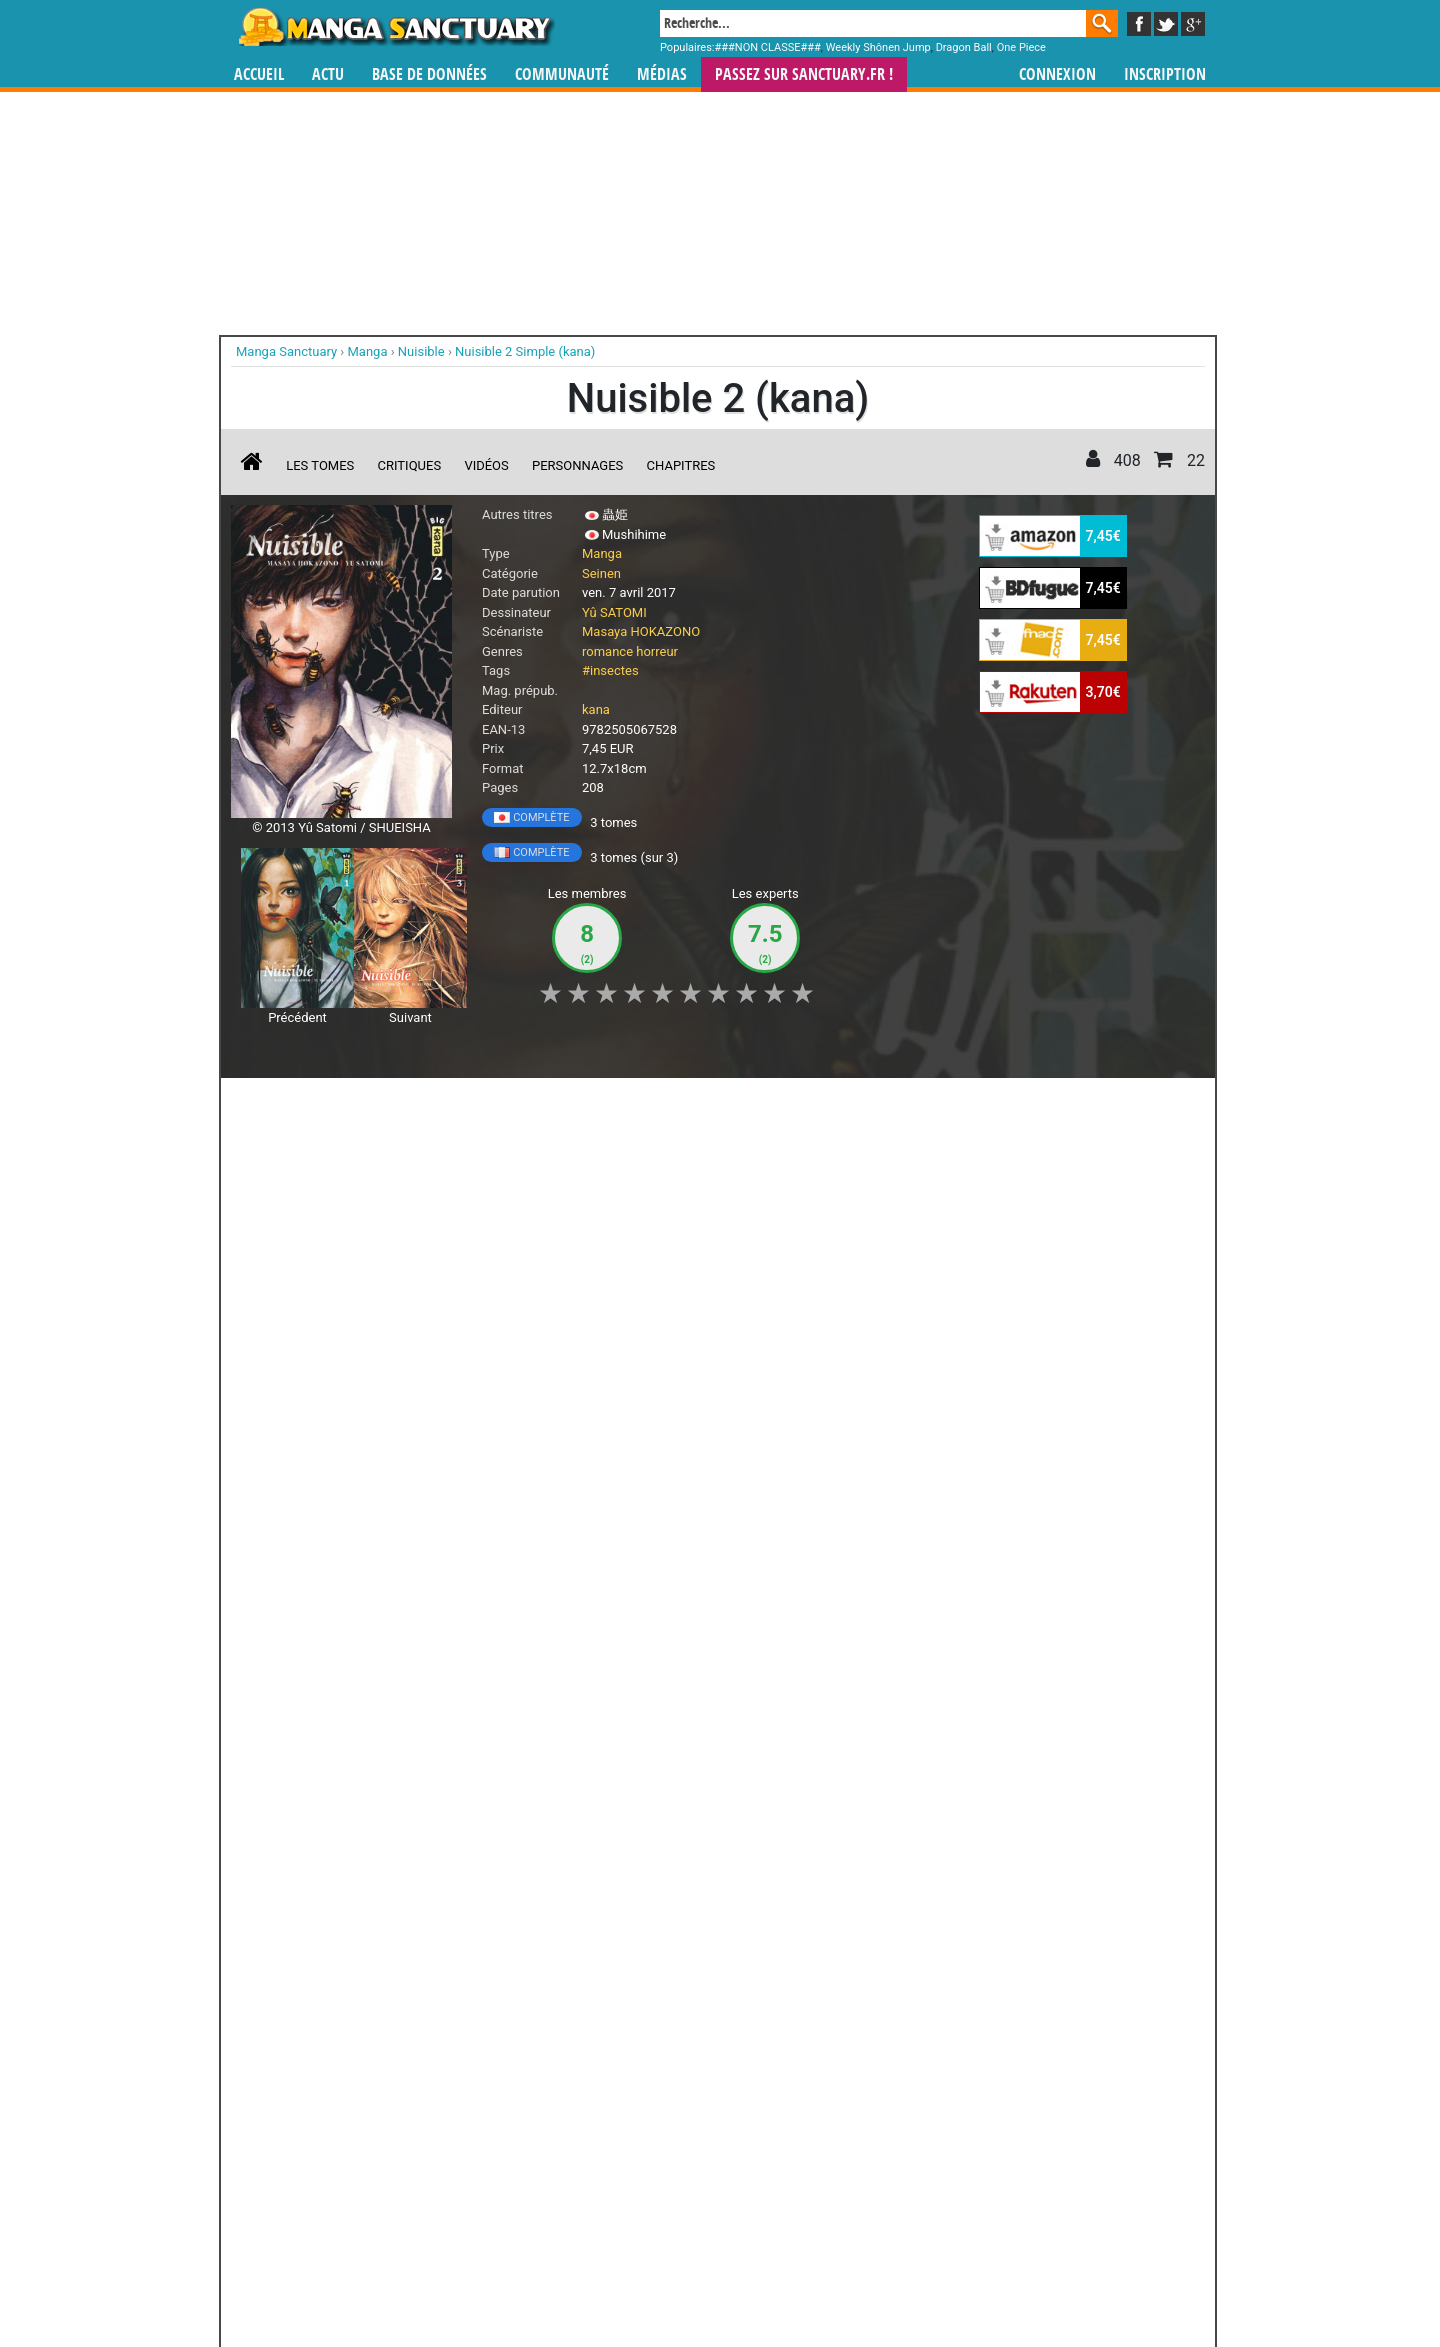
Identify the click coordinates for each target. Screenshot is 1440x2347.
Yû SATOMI (614, 612)
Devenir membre (631, 2277)
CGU (795, 2277)
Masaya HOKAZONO (641, 631)
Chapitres (681, 465)
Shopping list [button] (475, 1104)
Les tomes (320, 465)
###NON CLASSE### (768, 47)
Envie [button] (568, 1104)
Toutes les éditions (552, 1915)
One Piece (1021, 47)
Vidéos (486, 465)
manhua (870, 2159)
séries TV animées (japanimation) (1003, 2159)
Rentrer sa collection (727, 2277)
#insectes (610, 670)
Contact (832, 2277)
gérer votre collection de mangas (658, 2176)
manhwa (824, 2159)
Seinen (601, 573)
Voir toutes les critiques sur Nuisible (553, 1494)
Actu (328, 74)
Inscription (1165, 74)
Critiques (410, 465)
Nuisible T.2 (348, 1243)
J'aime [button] (284, 1104)
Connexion (1057, 74)
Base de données (429, 74)
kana (596, 709)
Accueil (259, 74)
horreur (657, 651)
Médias (662, 74)
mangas (778, 2159)
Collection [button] (371, 1104)
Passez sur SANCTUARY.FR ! (804, 74)
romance (607, 651)
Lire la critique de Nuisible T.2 (335, 1392)
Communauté (562, 74)
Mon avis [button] (650, 1104)
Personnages (577, 465)
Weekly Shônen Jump (878, 47)
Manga (395, 27)
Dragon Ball (964, 47)
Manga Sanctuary (463, 2159)
